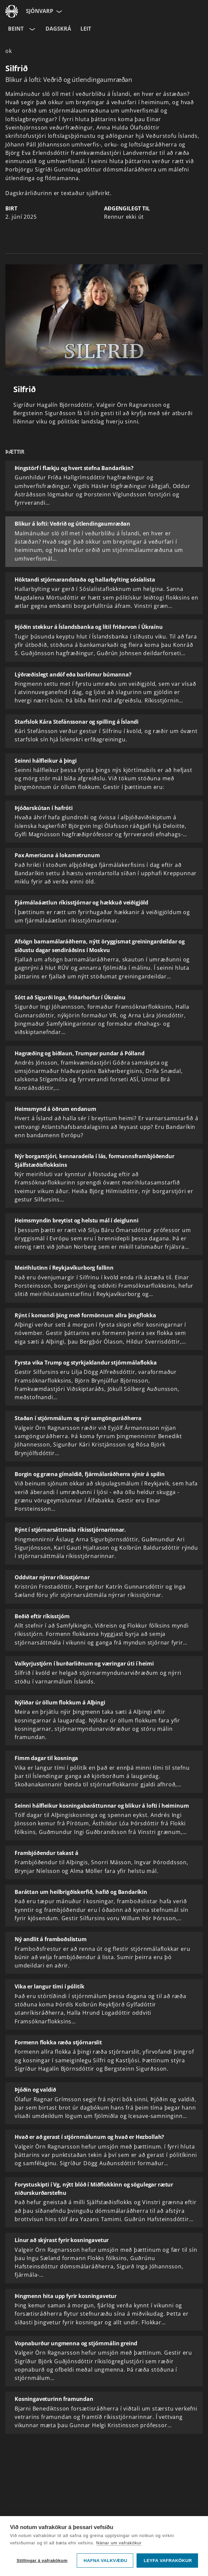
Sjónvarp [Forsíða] (39, 11)
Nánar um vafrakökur (119, 2542)
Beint (16, 28)
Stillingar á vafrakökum (42, 2560)
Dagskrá (58, 28)
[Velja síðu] (58, 11)
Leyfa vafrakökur (168, 2560)
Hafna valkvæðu (105, 2560)
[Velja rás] (31, 29)
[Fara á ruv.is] (11, 11)
